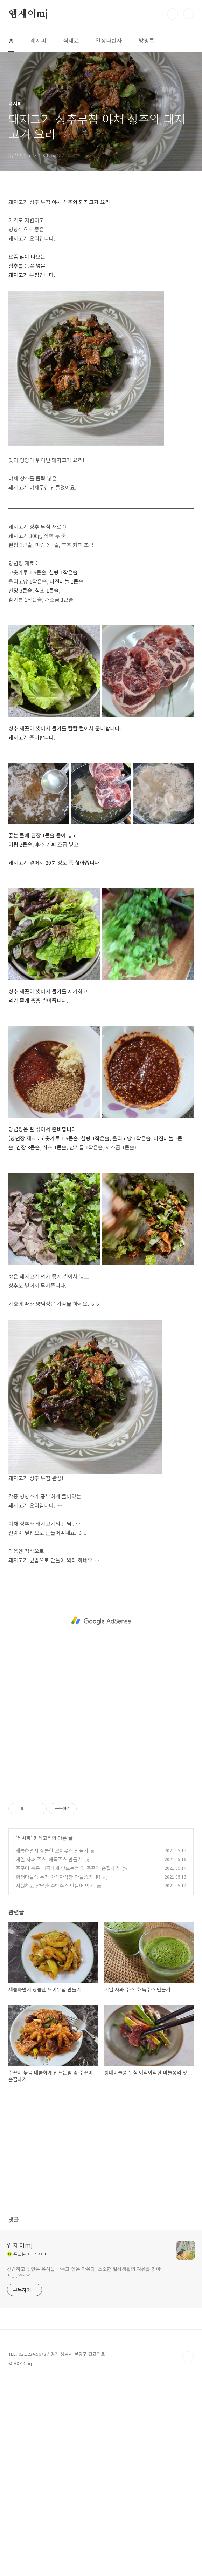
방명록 (146, 40)
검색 (172, 14)
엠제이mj (28, 14)
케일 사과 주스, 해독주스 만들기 (49, 1859)
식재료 (71, 40)
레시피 (38, 40)
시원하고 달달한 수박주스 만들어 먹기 (55, 1885)
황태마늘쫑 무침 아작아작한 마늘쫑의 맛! (58, 1876)
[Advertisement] (101, 1621)
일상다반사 (109, 40)
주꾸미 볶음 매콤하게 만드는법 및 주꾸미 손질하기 (68, 1868)
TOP (188, 2356)
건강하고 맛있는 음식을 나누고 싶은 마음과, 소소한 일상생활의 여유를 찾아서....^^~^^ (84, 2272)
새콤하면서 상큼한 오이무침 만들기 (52, 1850)
